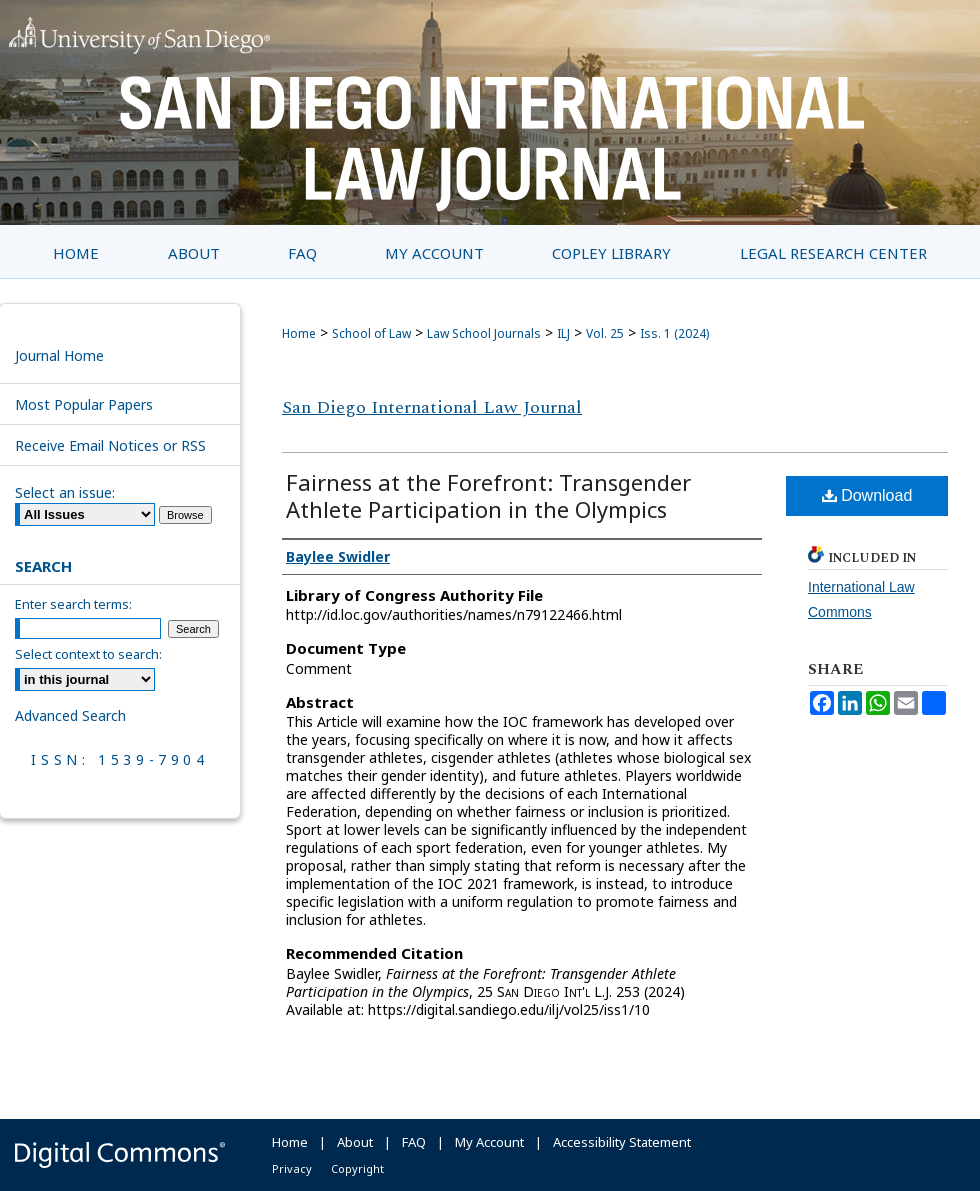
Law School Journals (484, 333)
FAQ (414, 1142)
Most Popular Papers (84, 404)
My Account (489, 1142)
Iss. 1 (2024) (674, 333)
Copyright (357, 1168)
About (355, 1142)
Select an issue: (65, 492)
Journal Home (59, 355)
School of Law (371, 333)
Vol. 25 (605, 333)
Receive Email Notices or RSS (110, 445)
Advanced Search (70, 715)
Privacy (292, 1168)
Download (867, 495)
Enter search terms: (73, 604)
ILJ (563, 333)
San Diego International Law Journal (432, 407)
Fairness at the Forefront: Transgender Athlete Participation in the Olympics (488, 495)
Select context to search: (88, 654)
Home (299, 333)
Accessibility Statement (622, 1142)
